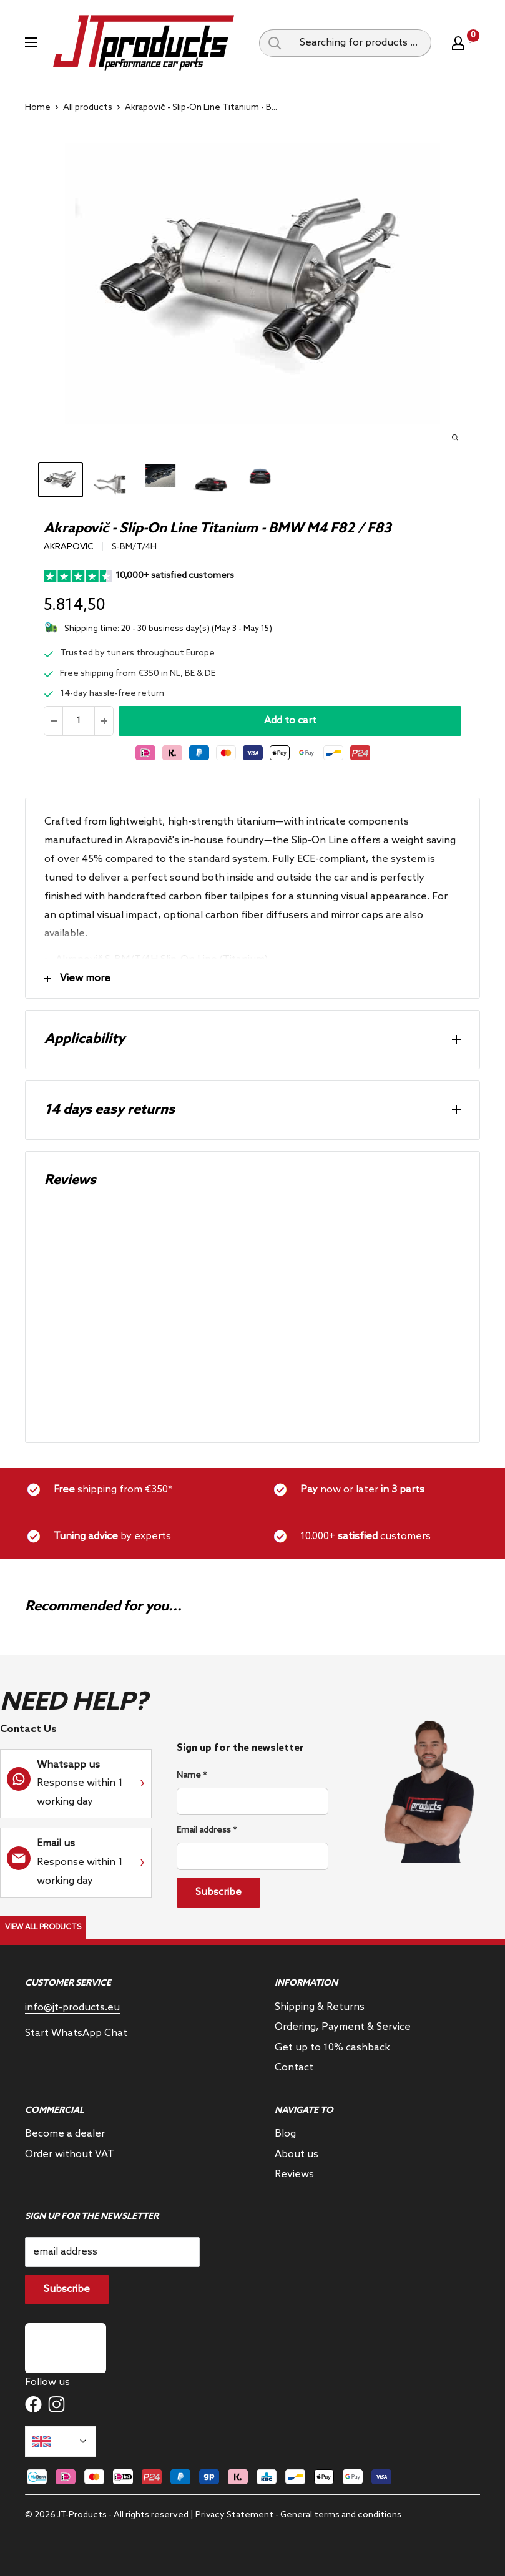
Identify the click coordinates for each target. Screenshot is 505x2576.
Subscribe (218, 1892)
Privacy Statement (234, 2515)
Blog (285, 2134)
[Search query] (274, 43)
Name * (192, 1775)
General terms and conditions (340, 2515)
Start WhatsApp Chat (76, 2033)
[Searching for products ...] (360, 43)
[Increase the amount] (103, 721)
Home (38, 107)
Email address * (207, 1830)
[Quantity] (78, 721)
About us (296, 2154)
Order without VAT (69, 2154)
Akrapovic (69, 547)
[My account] (458, 43)
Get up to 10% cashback (332, 2048)
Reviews (294, 2174)
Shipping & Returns (320, 2007)
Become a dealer (65, 2134)
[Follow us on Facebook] (33, 2404)
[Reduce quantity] (53, 721)
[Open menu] (31, 42)
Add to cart (290, 721)
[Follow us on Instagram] (56, 2404)
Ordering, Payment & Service (343, 2027)
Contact (294, 2068)
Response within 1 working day (80, 1783)
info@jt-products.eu (72, 2008)
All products (87, 107)
